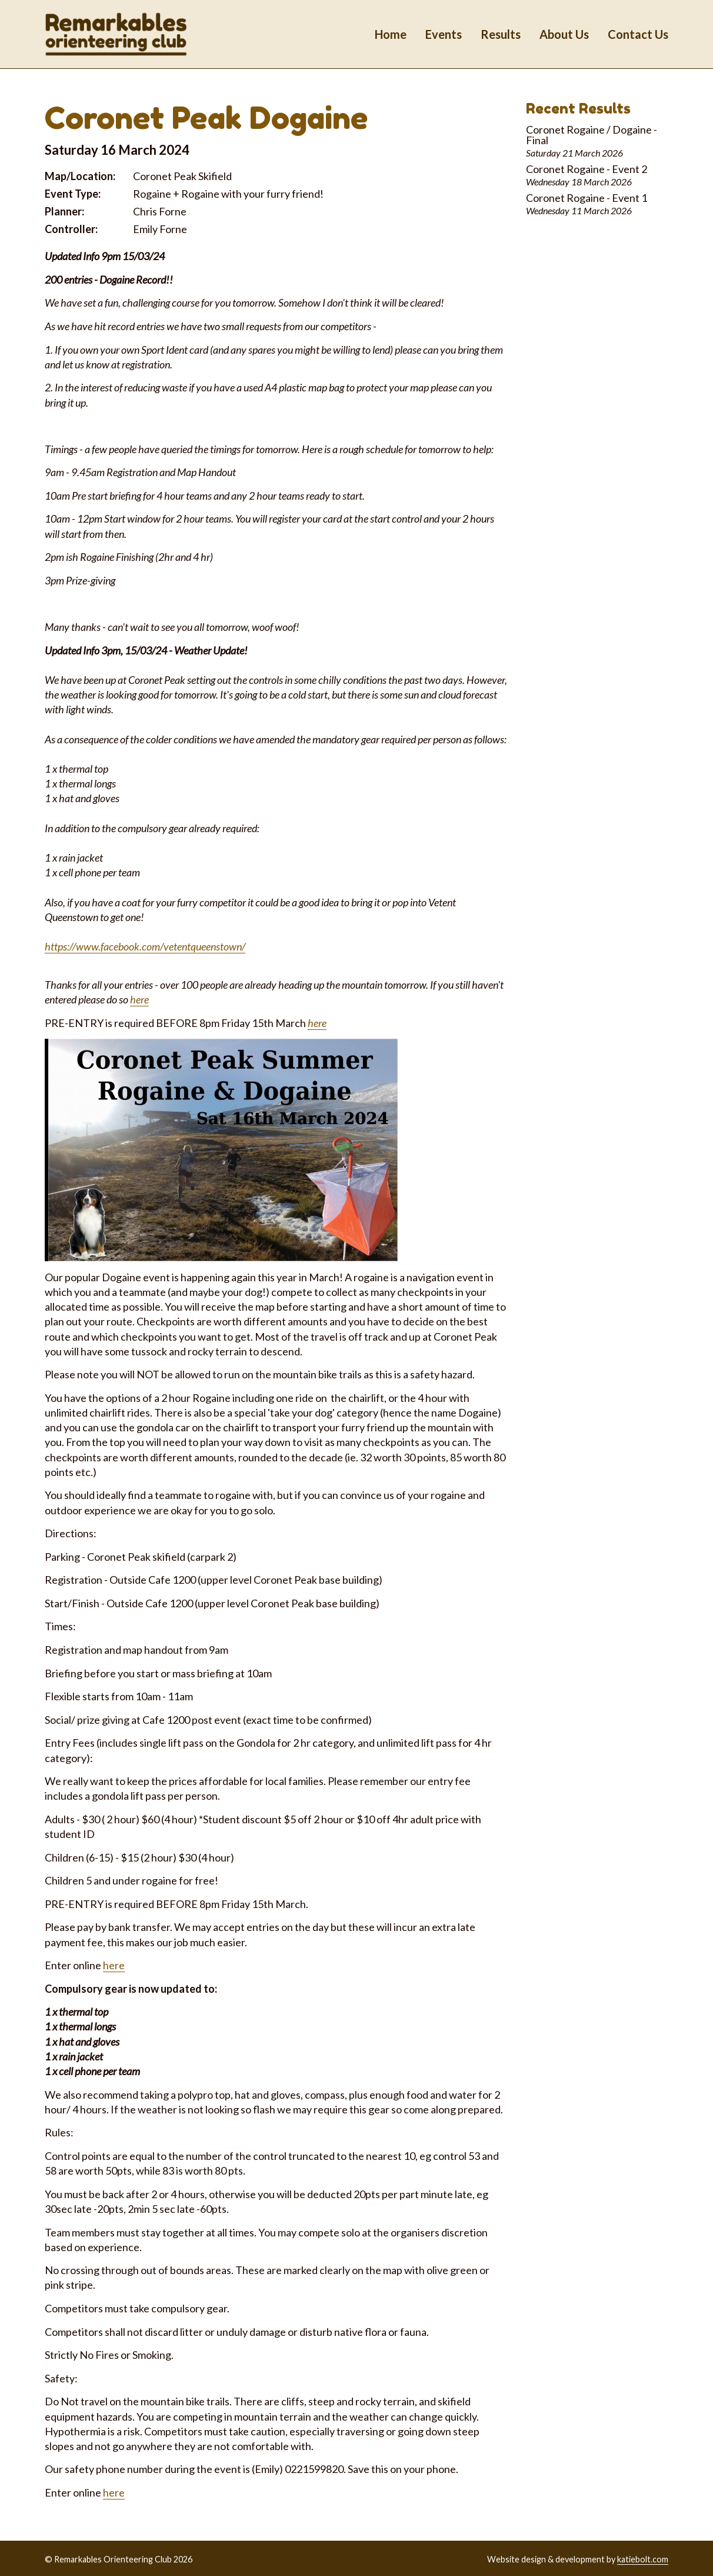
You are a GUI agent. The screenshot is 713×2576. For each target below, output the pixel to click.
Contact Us (638, 34)
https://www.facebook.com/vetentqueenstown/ (145, 946)
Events (443, 34)
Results (501, 34)
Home (391, 34)
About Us (564, 34)
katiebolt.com (642, 2559)
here (139, 999)
